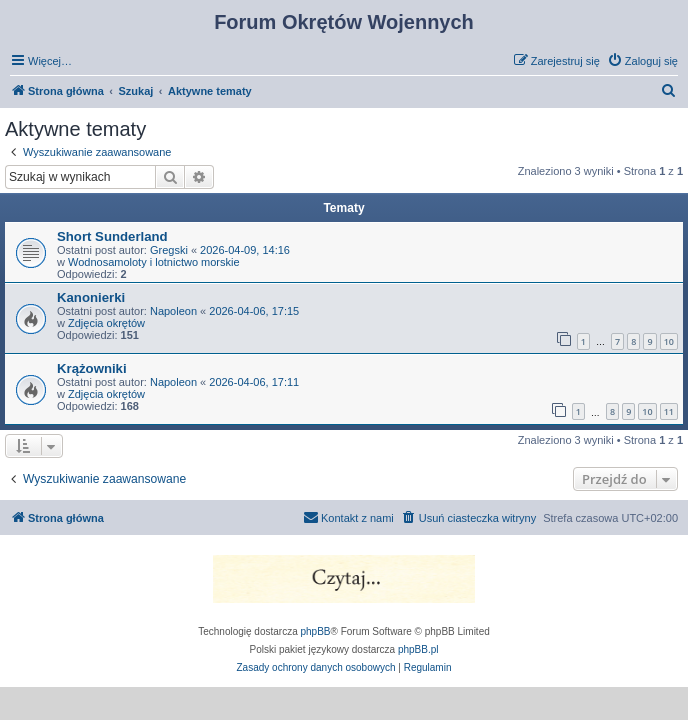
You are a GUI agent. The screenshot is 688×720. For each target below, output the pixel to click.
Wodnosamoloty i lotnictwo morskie (154, 262)
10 (669, 341)
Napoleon (173, 311)
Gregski (169, 250)
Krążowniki (92, 368)
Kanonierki (91, 297)
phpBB (316, 631)
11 (669, 411)
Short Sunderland (112, 236)
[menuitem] (642, 61)
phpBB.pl (418, 649)
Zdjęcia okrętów (106, 323)
